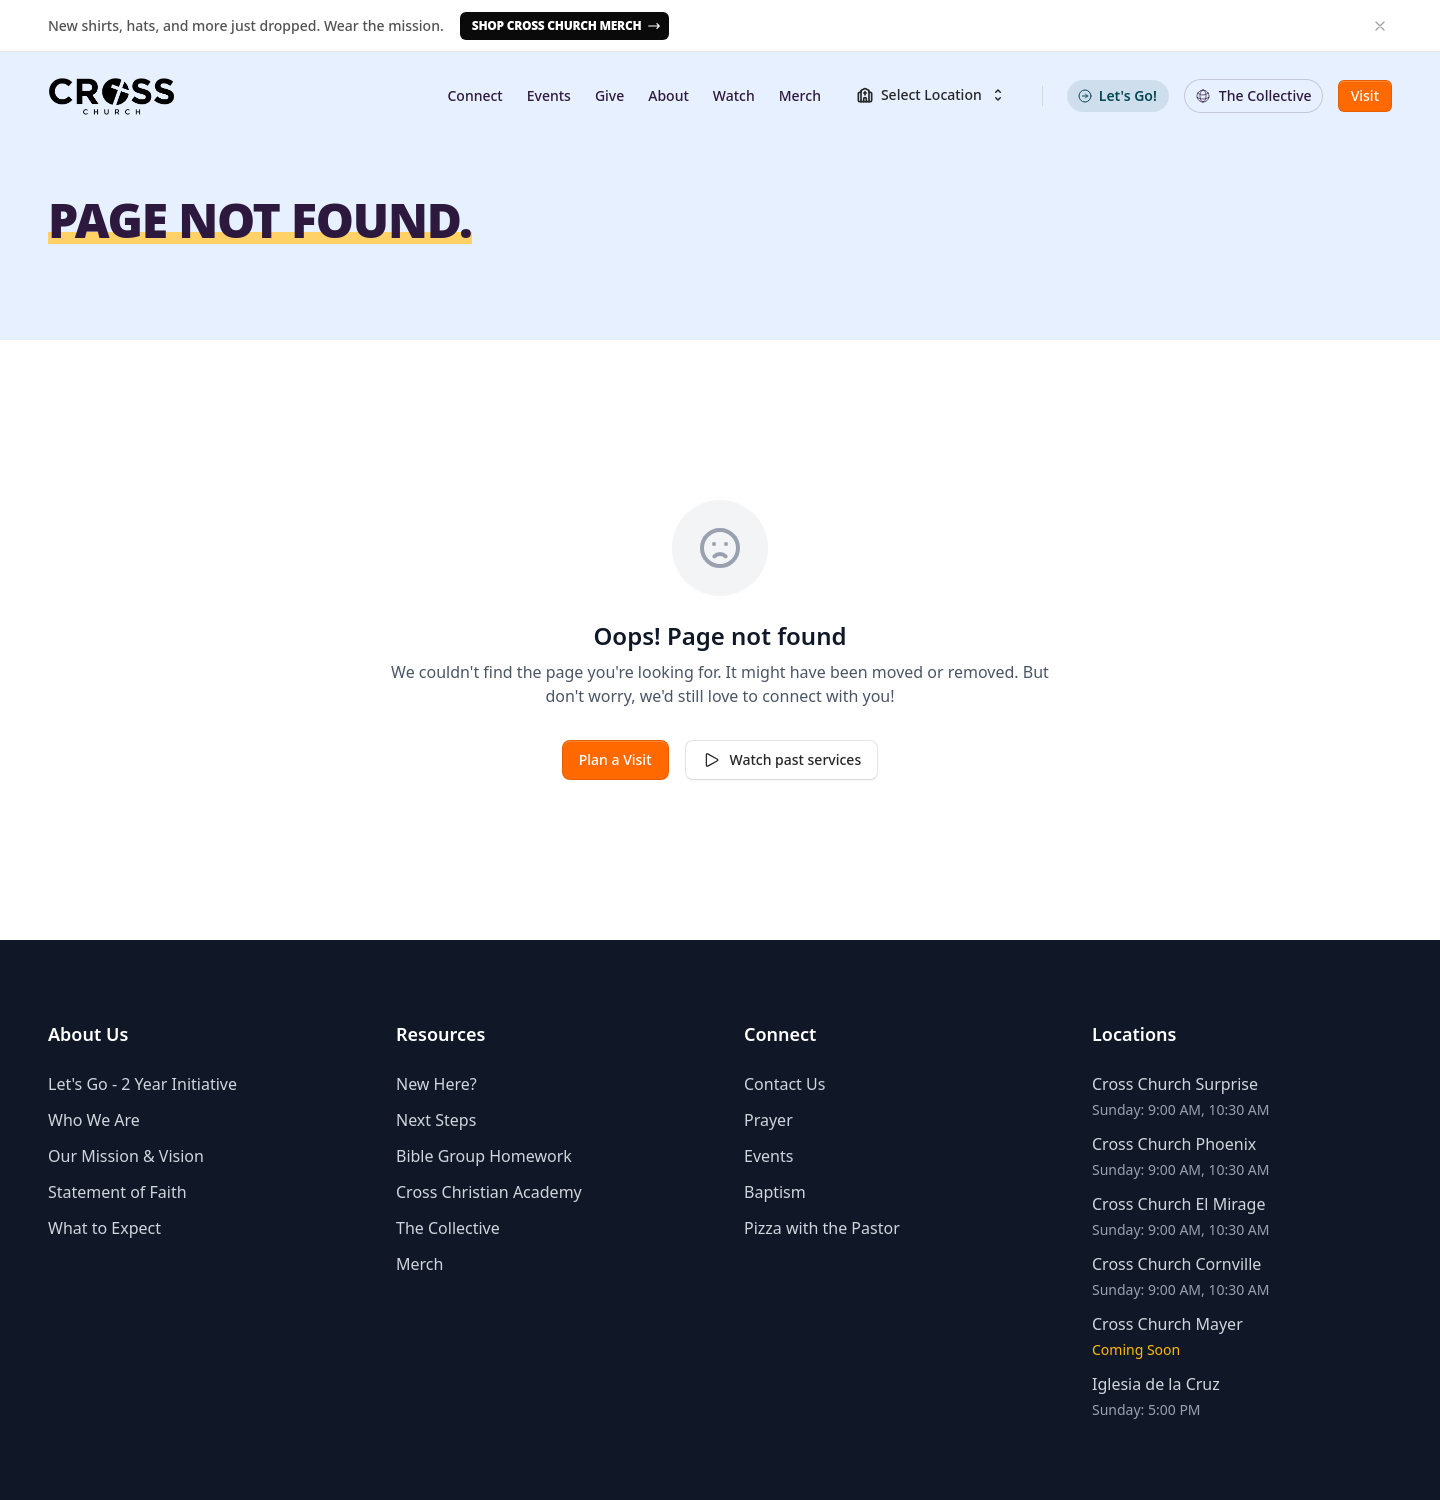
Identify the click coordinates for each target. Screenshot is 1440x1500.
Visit (1365, 95)
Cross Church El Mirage (1178, 1204)
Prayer (768, 1120)
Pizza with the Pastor (822, 1228)
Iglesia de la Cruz (1156, 1384)
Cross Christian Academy (489, 1192)
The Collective (448, 1228)
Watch (734, 95)
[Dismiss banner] (1380, 26)
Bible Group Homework (484, 1156)
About (668, 95)
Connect (474, 95)
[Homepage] (111, 96)
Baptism (775, 1192)
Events (549, 95)
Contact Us (784, 1084)
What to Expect (104, 1228)
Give (609, 95)
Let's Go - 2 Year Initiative (142, 1084)
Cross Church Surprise (1175, 1084)
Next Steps (436, 1120)
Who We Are (94, 1120)
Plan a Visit (615, 759)
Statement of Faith (117, 1192)
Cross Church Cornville (1176, 1264)
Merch (800, 95)
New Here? (436, 1084)
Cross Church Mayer (1167, 1324)
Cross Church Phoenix (1174, 1144)
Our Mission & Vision (126, 1156)
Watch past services (782, 760)
